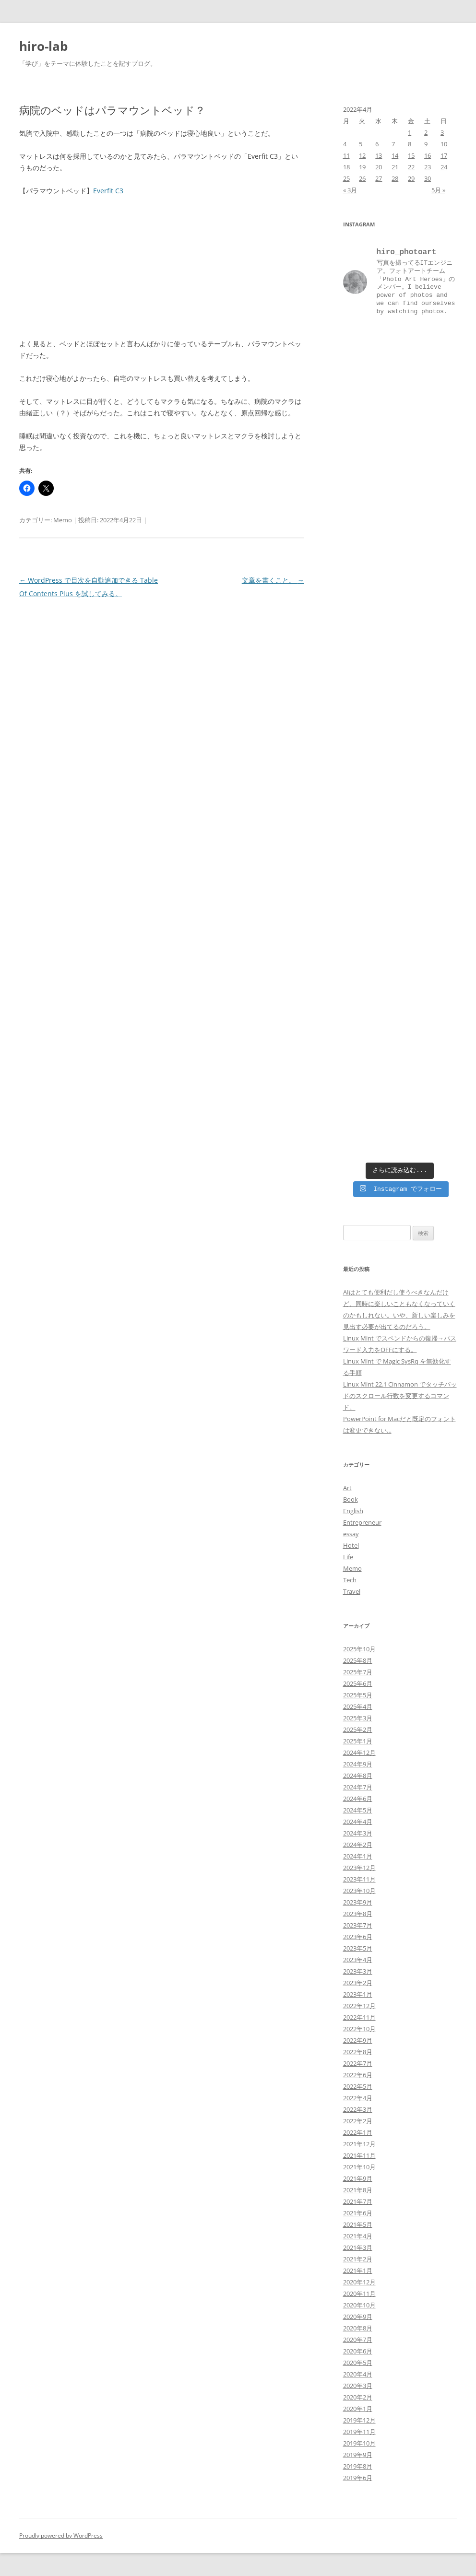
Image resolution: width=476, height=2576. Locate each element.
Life (348, 1557)
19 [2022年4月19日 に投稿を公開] (362, 167)
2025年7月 (357, 1672)
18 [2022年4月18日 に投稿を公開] (346, 167)
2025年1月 (357, 1741)
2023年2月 (357, 1982)
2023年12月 (359, 1867)
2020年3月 (357, 2385)
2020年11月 (359, 2293)
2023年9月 (357, 1902)
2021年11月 (359, 2155)
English (353, 1510)
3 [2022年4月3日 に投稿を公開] (442, 132)
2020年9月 (357, 2316)
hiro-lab (43, 46)
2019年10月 (359, 2443)
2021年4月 (357, 2236)
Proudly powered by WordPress (61, 2535)
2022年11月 (359, 2017)
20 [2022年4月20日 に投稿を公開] (378, 167)
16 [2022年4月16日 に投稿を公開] (427, 155)
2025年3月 (357, 1718)
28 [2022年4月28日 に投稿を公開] (395, 178)
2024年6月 (357, 1798)
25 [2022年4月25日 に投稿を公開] (346, 178)
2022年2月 (357, 2121)
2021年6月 (357, 2213)
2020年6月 (357, 2351)
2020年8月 (357, 2328)
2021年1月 (357, 2270)
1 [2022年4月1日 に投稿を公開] (409, 132)
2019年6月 (357, 2477)
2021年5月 (357, 2224)
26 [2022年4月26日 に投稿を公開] (362, 178)
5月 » (438, 190)
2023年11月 (359, 1879)
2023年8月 (357, 1913)
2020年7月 (357, 2339)
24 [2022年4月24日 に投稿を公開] (443, 167)
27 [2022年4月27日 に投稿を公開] (378, 178)
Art (347, 1487)
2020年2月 (357, 2397)
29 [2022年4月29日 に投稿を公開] (411, 178)
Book (350, 1499)
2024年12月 (359, 1752)
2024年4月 (357, 1821)
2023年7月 (357, 1925)
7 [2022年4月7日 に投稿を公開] (393, 144)
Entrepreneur (362, 1522)
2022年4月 (357, 2098)
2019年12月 (359, 2420)
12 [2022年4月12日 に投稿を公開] (362, 155)
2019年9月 (357, 2454)
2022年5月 (357, 2086)
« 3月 (350, 190)
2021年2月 (357, 2259)
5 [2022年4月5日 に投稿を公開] (360, 144)
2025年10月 (359, 1649)
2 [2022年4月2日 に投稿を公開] (426, 132)
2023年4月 (357, 1959)
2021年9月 (357, 2178)
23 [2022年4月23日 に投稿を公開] (427, 167)
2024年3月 (357, 1833)
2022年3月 (357, 2109)
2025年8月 (357, 1660)
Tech (350, 1580)
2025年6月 (357, 1683)
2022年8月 (357, 2051)
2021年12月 (359, 2144)
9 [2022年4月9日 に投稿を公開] (426, 144)
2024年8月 (357, 1775)
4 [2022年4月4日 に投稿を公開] (344, 144)
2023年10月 (359, 1890)
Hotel (351, 1545)
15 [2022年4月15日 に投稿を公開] (411, 155)
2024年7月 (357, 1787)
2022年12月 (359, 2005)
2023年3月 (357, 1971)
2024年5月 (357, 1810)
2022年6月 (357, 2074)
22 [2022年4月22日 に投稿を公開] (411, 167)
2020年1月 (357, 2408)
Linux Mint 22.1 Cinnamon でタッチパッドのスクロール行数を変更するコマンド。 (400, 1396)
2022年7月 (357, 2063)
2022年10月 (359, 2028)
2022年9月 (357, 2040)
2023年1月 (357, 1994)
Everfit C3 (108, 190)
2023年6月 (357, 1936)
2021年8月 (357, 2190)
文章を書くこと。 (273, 580)
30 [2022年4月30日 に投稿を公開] (427, 178)
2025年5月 (357, 1695)
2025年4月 (357, 1706)
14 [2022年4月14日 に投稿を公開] (395, 155)
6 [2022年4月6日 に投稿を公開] (377, 144)
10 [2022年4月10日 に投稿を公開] (443, 144)
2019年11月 (359, 2431)
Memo (62, 520)
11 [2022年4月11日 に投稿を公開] (346, 155)
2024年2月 (357, 1844)
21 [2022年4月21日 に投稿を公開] (395, 167)
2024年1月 (357, 1856)
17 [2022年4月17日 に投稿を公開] (443, 155)
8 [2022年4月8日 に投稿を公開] (409, 144)
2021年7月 (357, 2201)
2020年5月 (357, 2362)
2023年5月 (357, 1948)
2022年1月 (357, 2132)
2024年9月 (357, 1764)
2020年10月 (359, 2305)
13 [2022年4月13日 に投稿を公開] (378, 155)
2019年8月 (357, 2466)
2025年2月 (357, 1729)
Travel (351, 1591)
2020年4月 (357, 2374)
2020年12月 (359, 2282)
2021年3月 (357, 2247)
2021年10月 (359, 2167)
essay (351, 1533)
